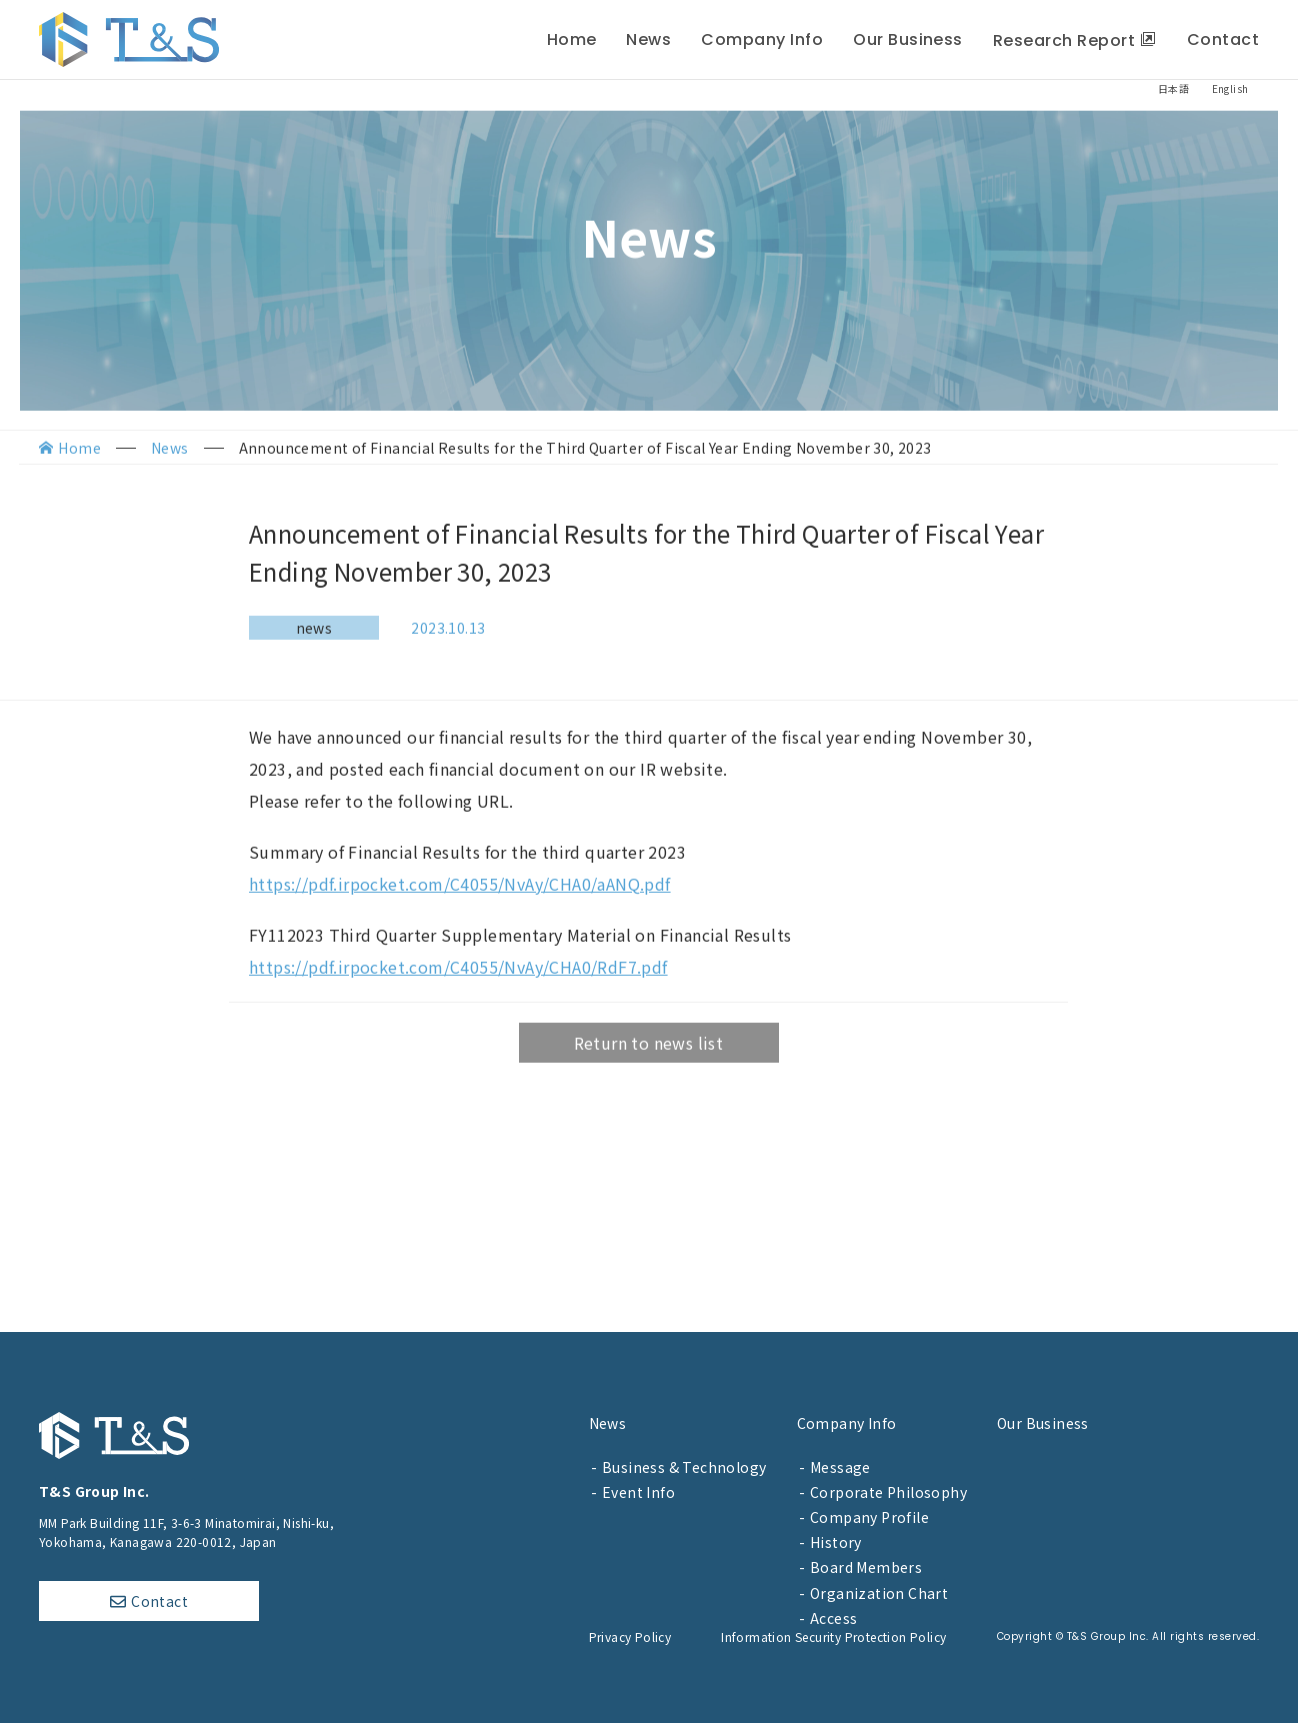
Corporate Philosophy (888, 1492)
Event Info (638, 1492)
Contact (159, 1601)
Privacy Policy (630, 1636)
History (836, 1542)
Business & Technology (684, 1467)
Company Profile (869, 1517)
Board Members (866, 1567)
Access (833, 1618)
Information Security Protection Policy (833, 1636)
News (608, 1423)
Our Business (1043, 1423)
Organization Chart (879, 1593)
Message (840, 1467)
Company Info (847, 1423)
